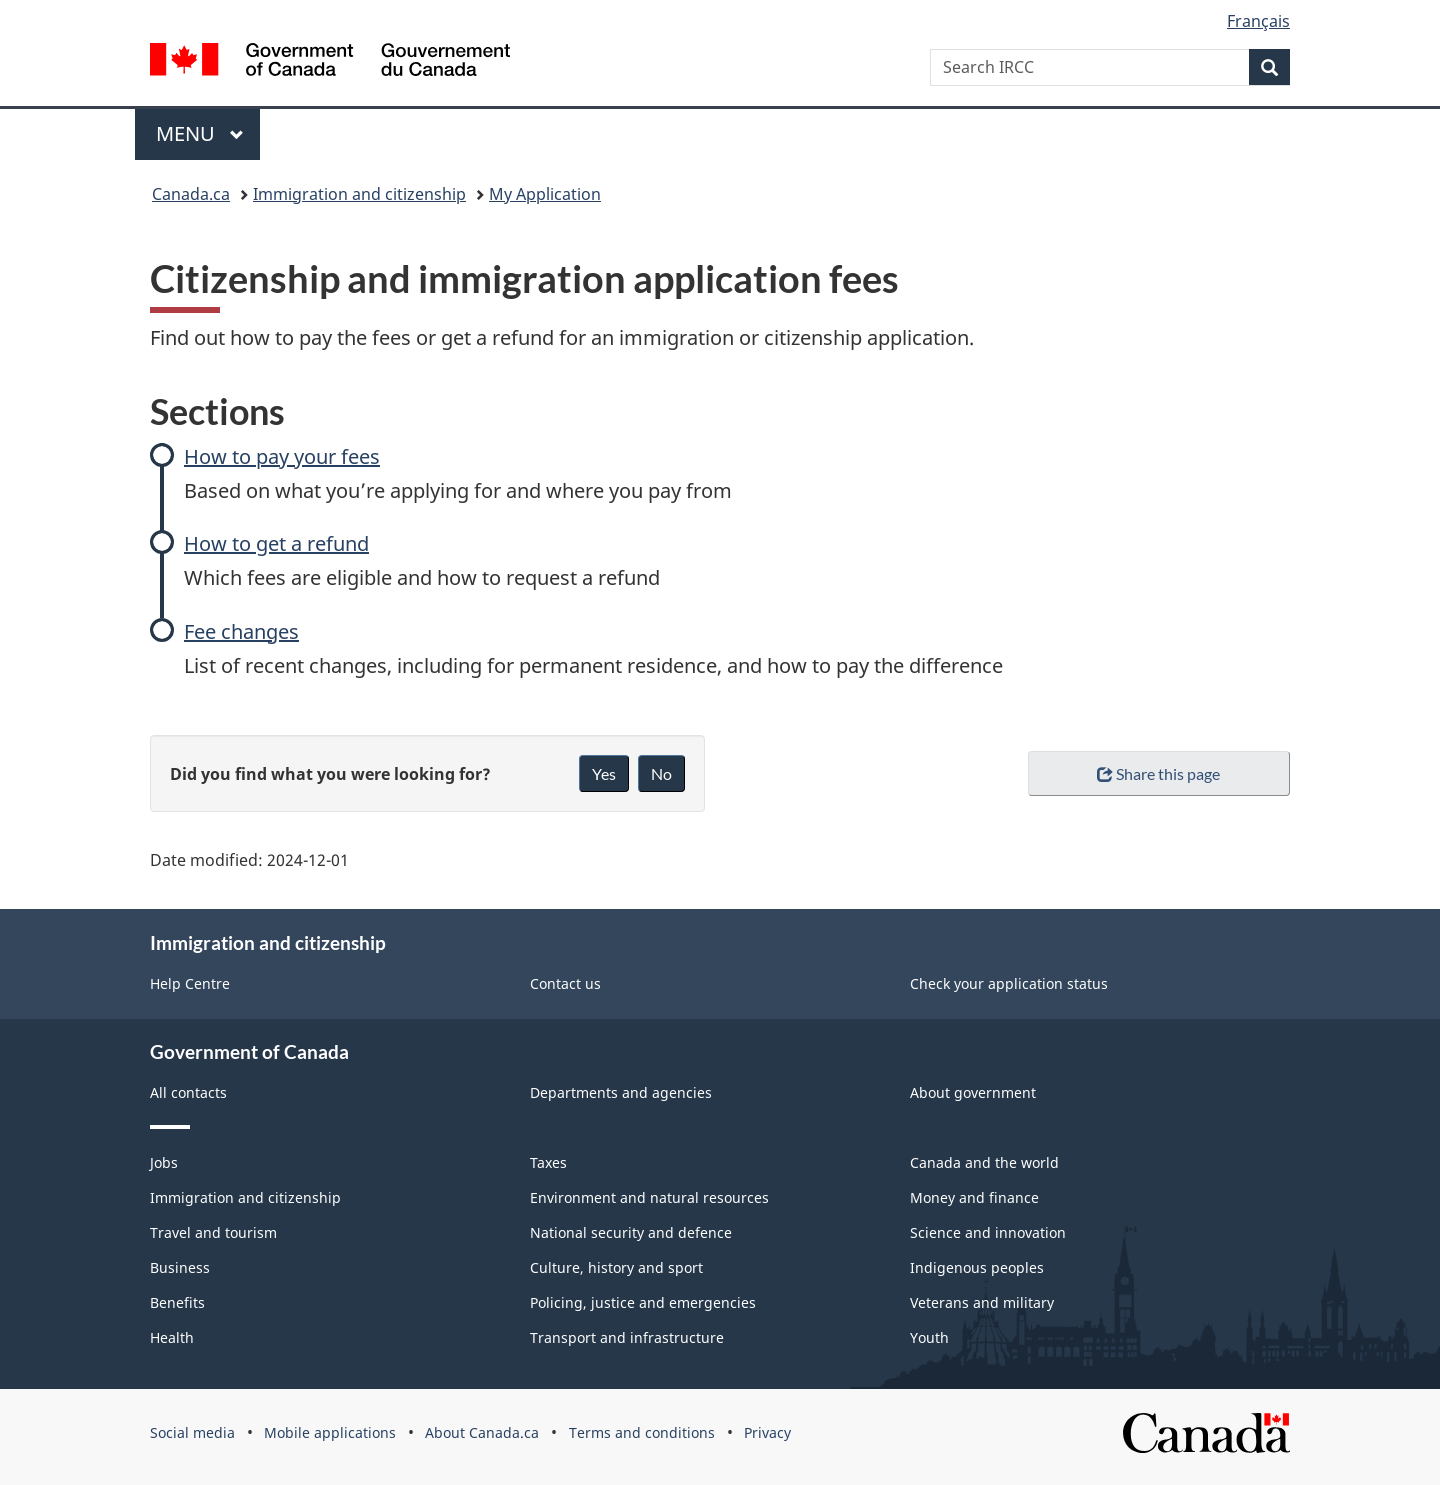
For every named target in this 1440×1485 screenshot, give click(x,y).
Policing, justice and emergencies (643, 1302)
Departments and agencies (621, 1092)
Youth (929, 1337)
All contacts (188, 1092)
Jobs (164, 1162)
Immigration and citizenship (359, 194)
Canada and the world (984, 1162)
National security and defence (631, 1232)
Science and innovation (988, 1232)
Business (180, 1267)
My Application (545, 194)
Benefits (177, 1302)
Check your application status (1009, 983)
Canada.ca (191, 194)
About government (973, 1092)
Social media (192, 1432)
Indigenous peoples (977, 1267)
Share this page (1158, 773)
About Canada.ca (482, 1432)
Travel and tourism (213, 1232)
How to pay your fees (282, 456)
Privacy (767, 1432)
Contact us (565, 983)
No (661, 773)
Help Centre (190, 983)
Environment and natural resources (649, 1197)
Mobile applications (330, 1432)
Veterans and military (982, 1302)
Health (172, 1337)
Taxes (548, 1162)
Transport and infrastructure (627, 1337)
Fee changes (241, 631)
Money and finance (974, 1197)
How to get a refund (276, 543)
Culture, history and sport (616, 1267)
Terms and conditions (642, 1432)
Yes (604, 773)
